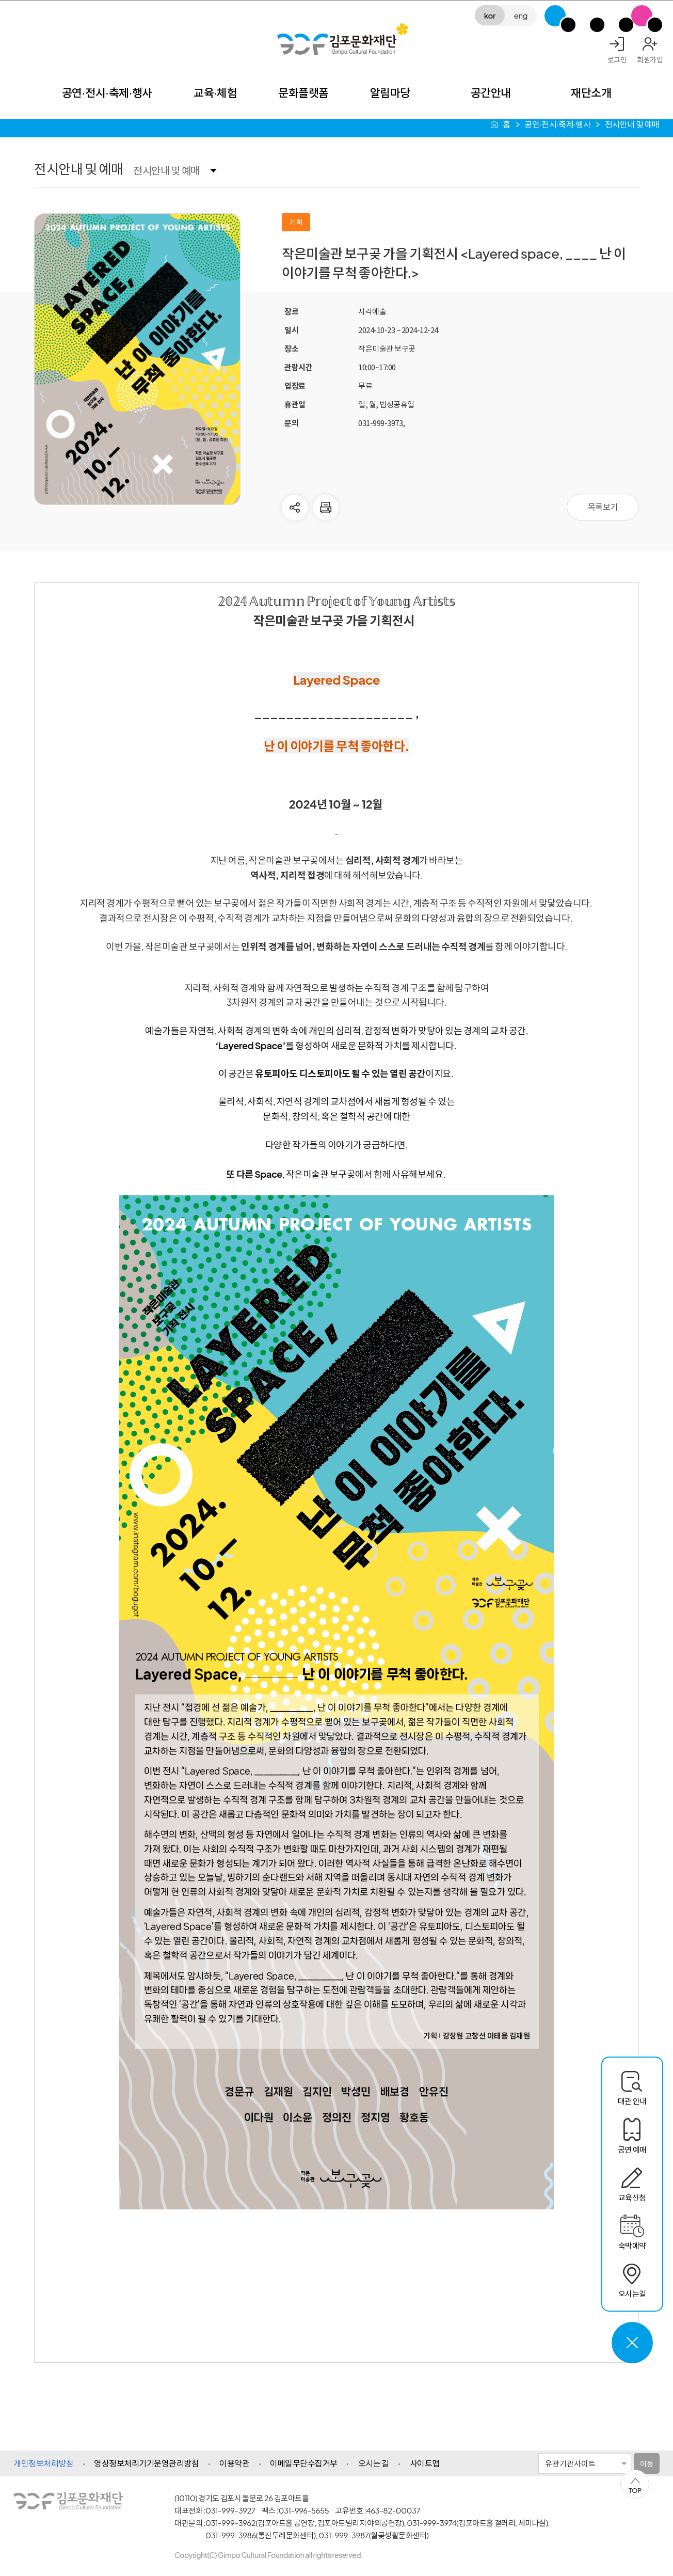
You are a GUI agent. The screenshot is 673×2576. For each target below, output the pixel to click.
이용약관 (234, 2463)
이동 (646, 2463)
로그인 (617, 59)
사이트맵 (425, 2463)
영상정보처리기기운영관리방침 (146, 2463)
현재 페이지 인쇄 (326, 507)
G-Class (555, 15)
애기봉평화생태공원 (612, 15)
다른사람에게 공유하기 (295, 507)
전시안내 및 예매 (166, 170)
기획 (296, 222)
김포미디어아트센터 (584, 15)
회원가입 (650, 59)
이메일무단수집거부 (304, 2463)
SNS (641, 15)
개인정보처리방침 (43, 2463)
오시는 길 (373, 2463)
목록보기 (603, 506)
